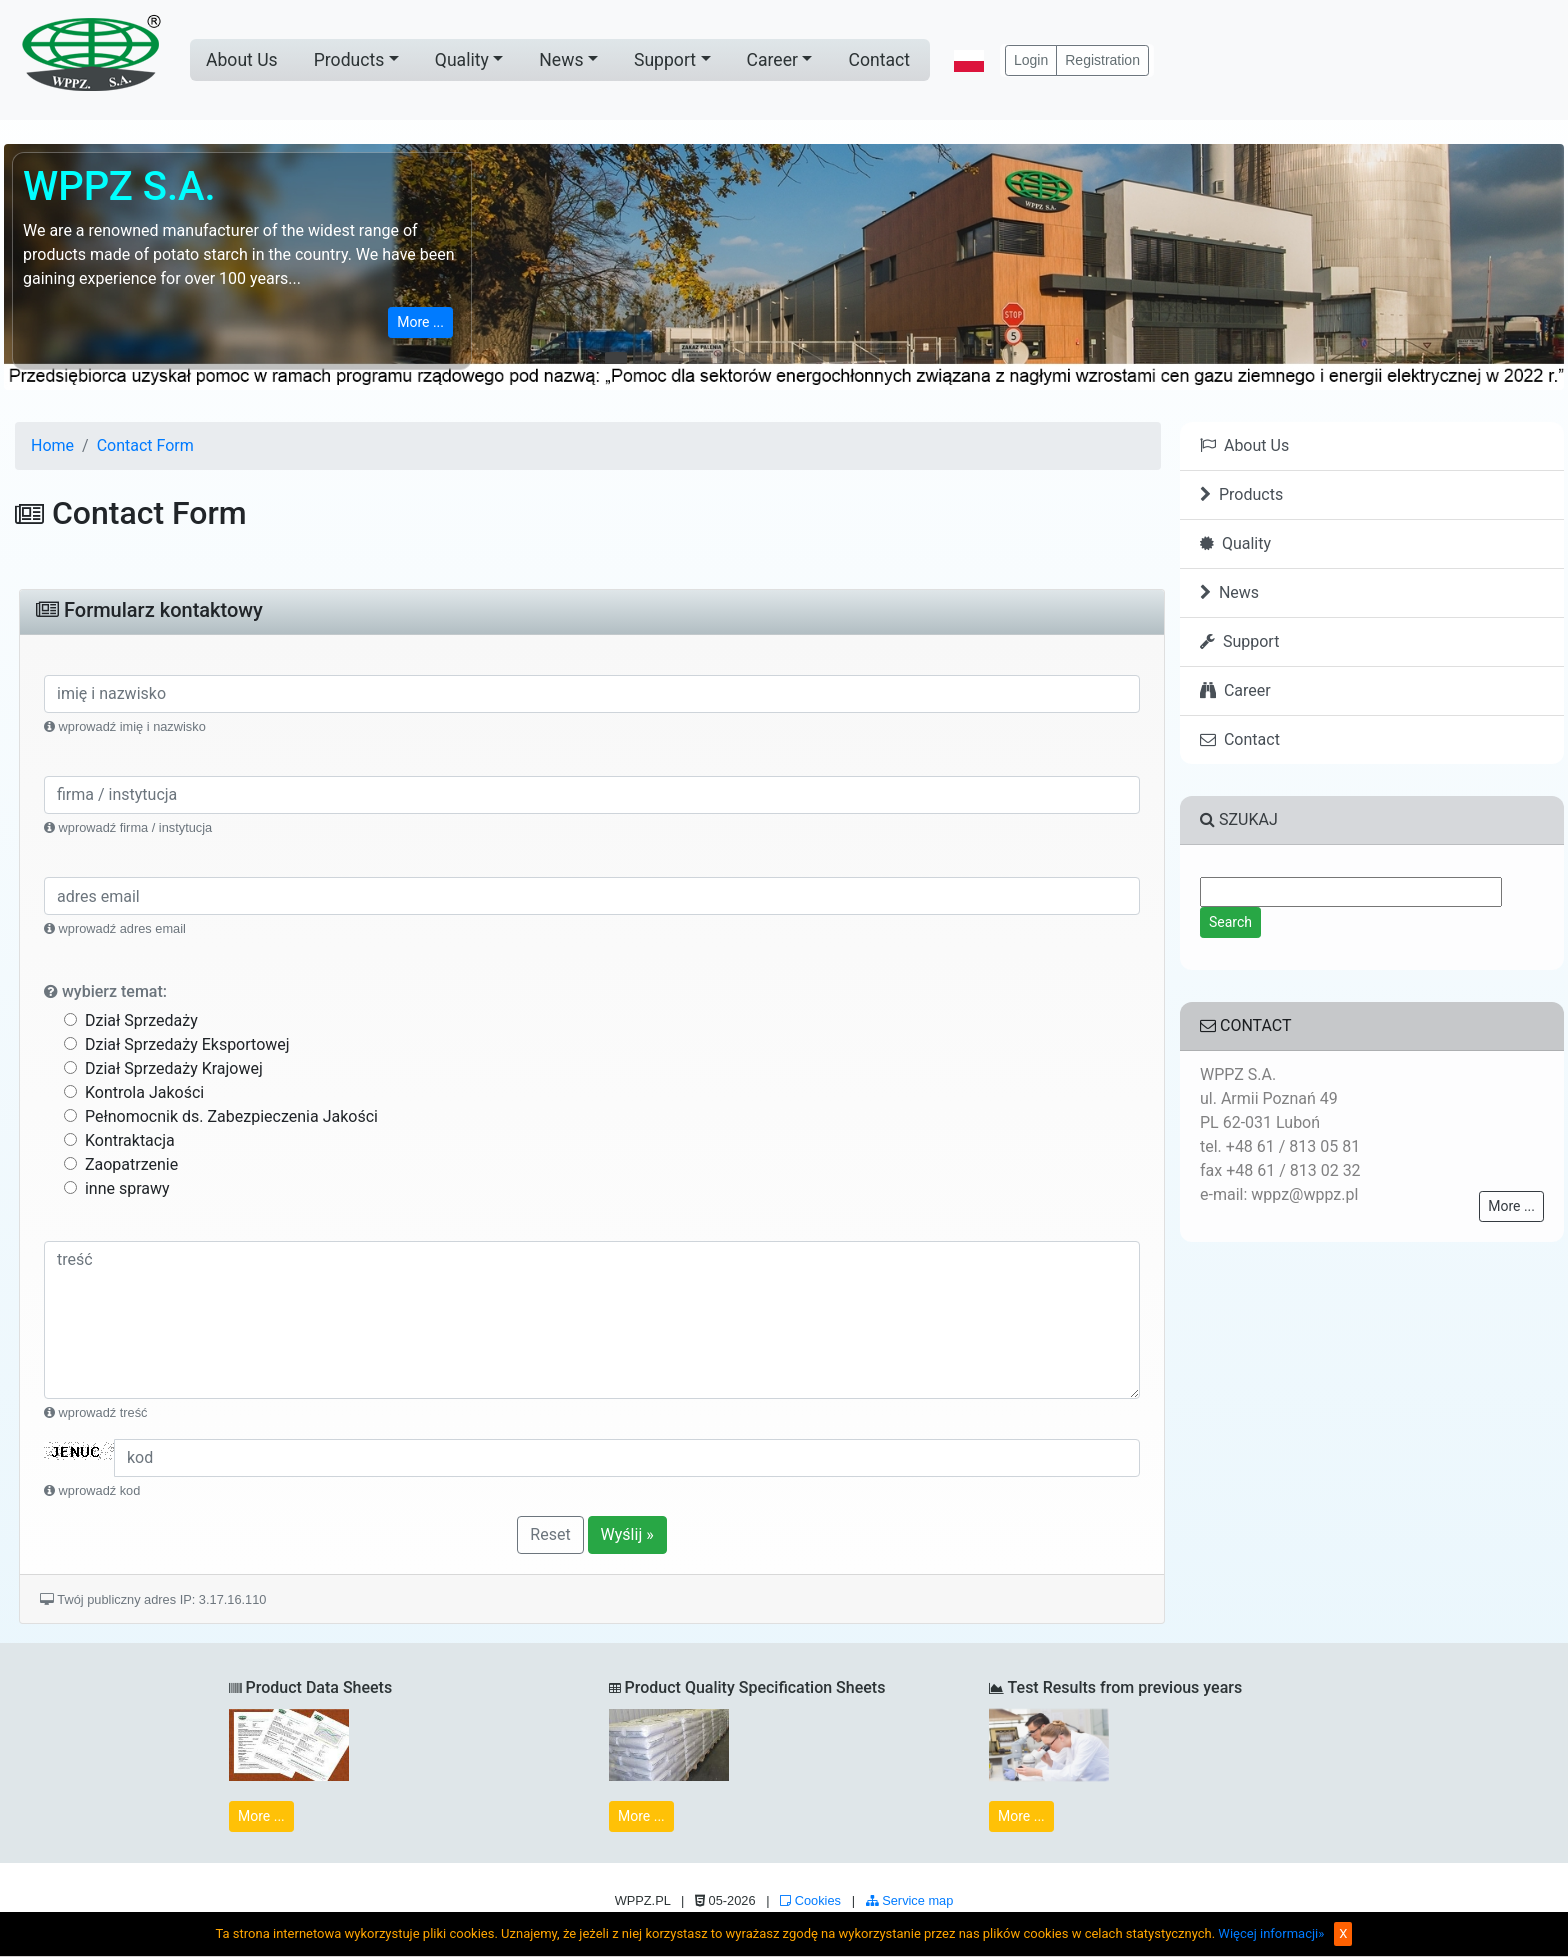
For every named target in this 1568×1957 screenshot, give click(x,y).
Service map (910, 1900)
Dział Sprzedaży (131, 1020)
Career (772, 60)
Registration (1102, 60)
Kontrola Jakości (134, 1092)
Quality (462, 60)
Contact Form (145, 445)
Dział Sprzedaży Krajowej (163, 1068)
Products (349, 60)
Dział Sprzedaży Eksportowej (177, 1044)
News (561, 60)
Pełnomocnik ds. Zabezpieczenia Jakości (221, 1116)
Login (1031, 60)
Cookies (810, 1900)
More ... (420, 322)
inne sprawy (117, 1188)
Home (52, 445)
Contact (879, 60)
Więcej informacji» (1271, 1933)
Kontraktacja (119, 1140)
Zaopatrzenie (121, 1164)
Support (665, 60)
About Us (242, 60)
